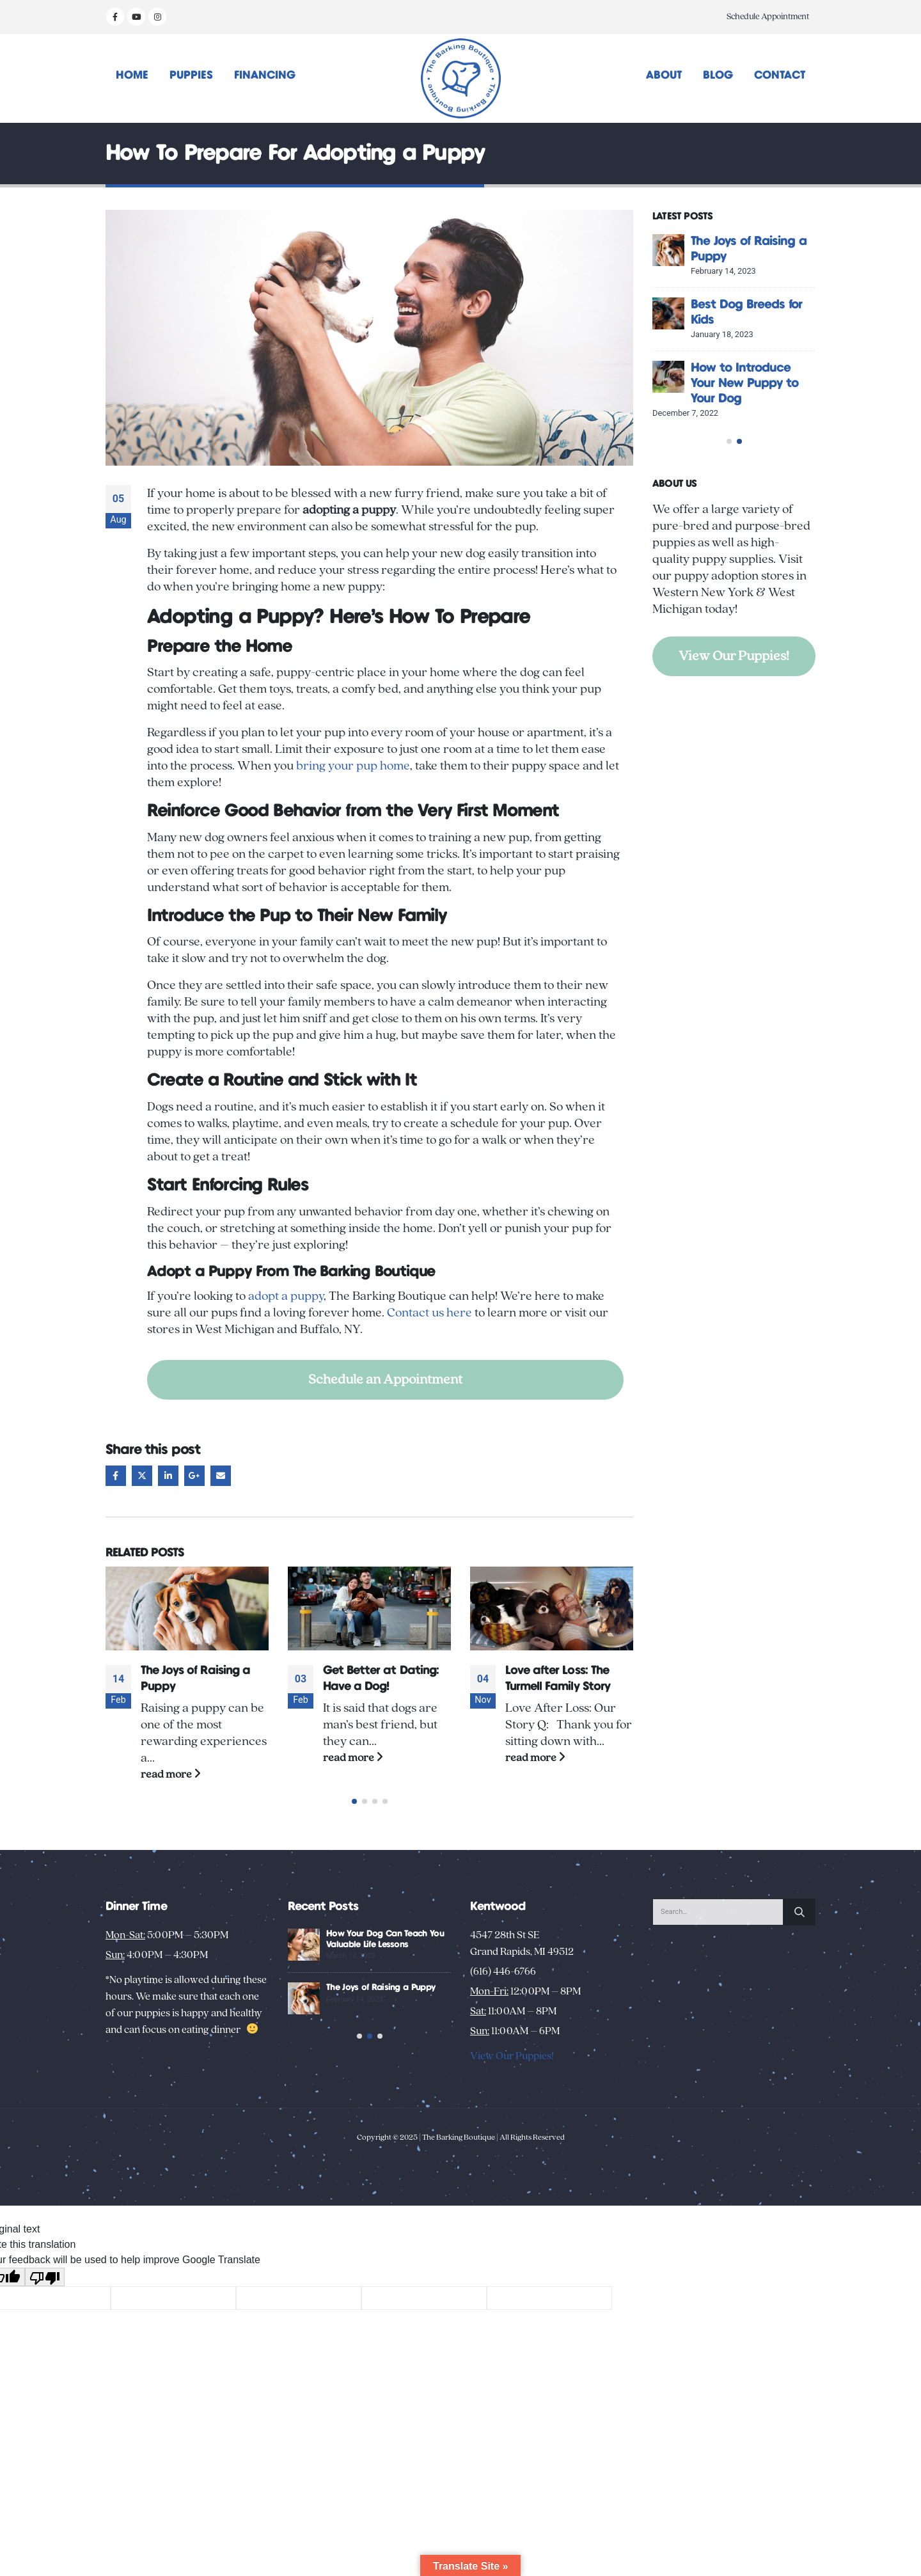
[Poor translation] (45, 2323)
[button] (354, 1817)
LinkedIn (168, 1476)
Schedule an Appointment (385, 1379)
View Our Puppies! (734, 702)
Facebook (116, 1476)
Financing (264, 75)
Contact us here (429, 1312)
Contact (779, 75)
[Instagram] (157, 17)
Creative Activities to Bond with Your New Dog (750, 256)
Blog (718, 75)
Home (132, 75)
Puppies (191, 75)
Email (220, 1476)
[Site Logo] (461, 78)
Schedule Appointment (768, 16)
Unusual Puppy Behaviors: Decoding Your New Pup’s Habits (376, 2014)
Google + (194, 1476)
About (664, 75)
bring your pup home (353, 765)
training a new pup (479, 837)
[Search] (799, 1928)
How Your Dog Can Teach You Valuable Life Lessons (746, 429)
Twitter (142, 1476)
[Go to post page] (187, 1608)
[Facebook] (115, 17)
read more (171, 1790)
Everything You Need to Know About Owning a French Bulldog (202, 1686)
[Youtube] (136, 17)
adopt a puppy (286, 1296)
